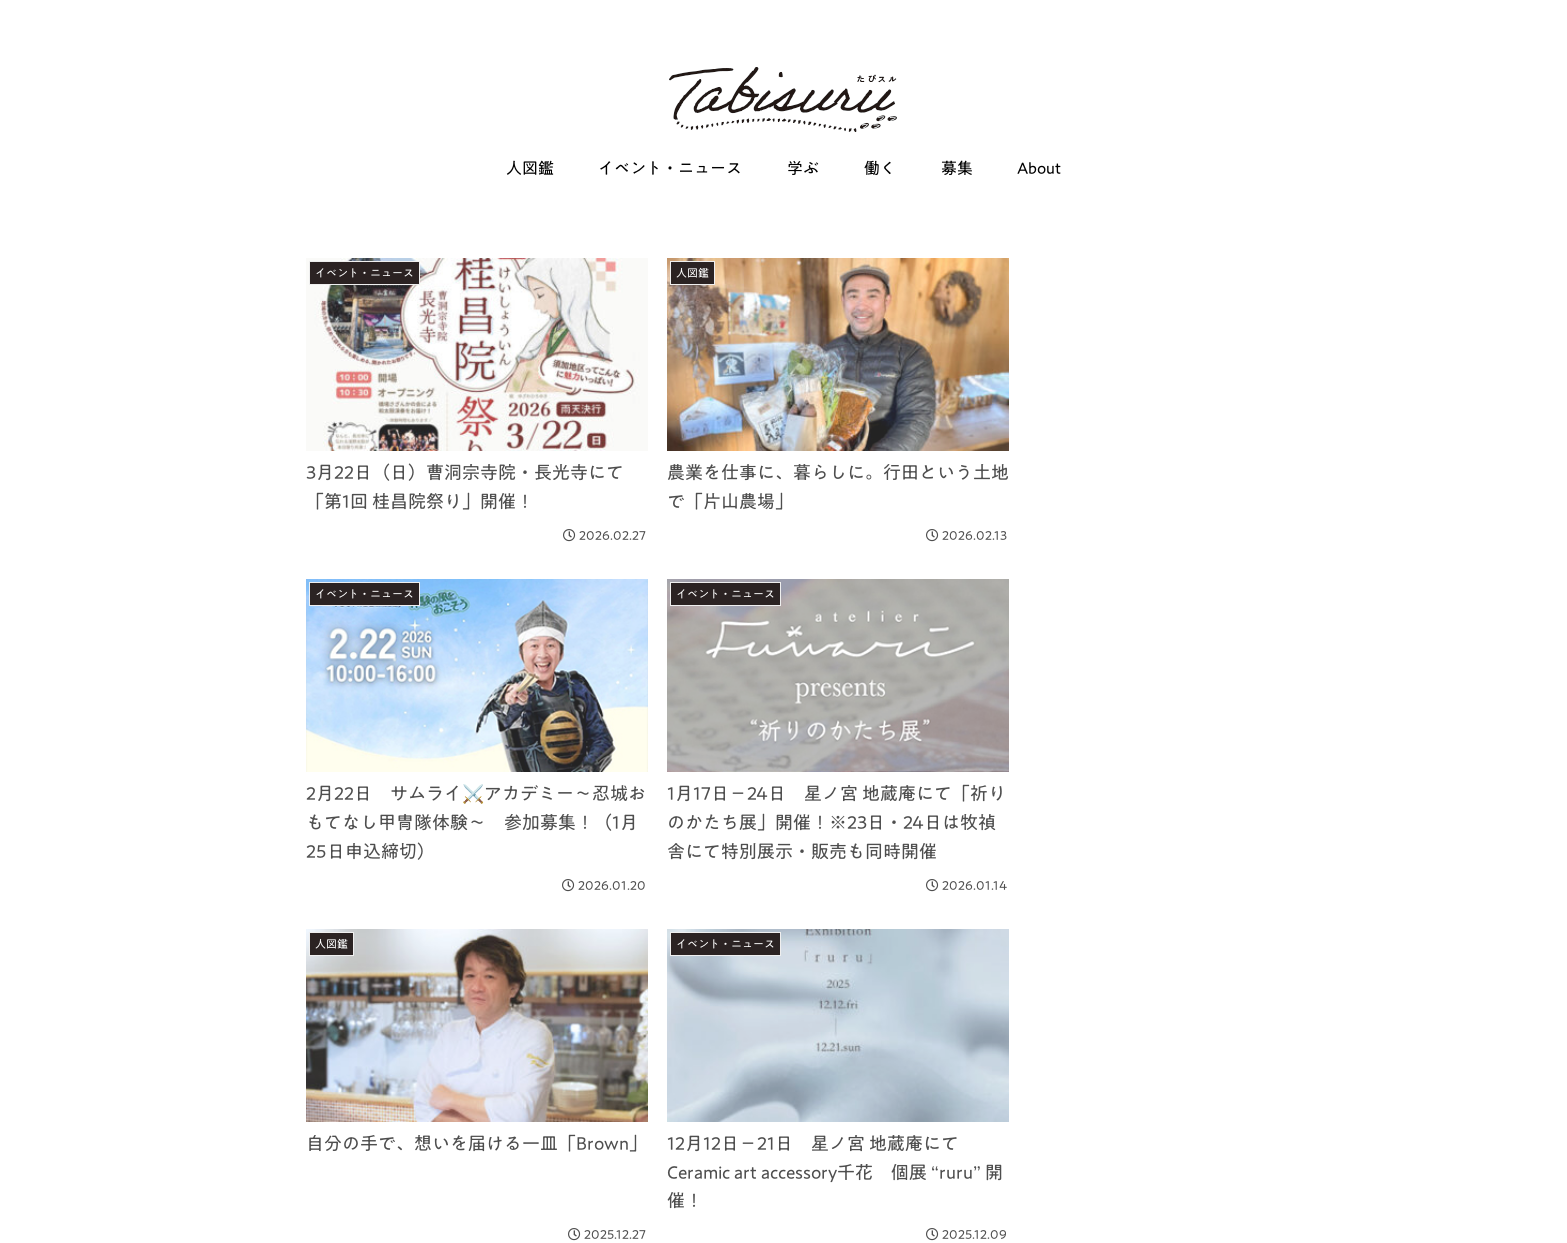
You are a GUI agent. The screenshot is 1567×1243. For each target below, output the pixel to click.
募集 (420, 1214)
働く (371, 1214)
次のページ (784, 973)
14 (837, 1049)
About (474, 1214)
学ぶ (322, 1214)
